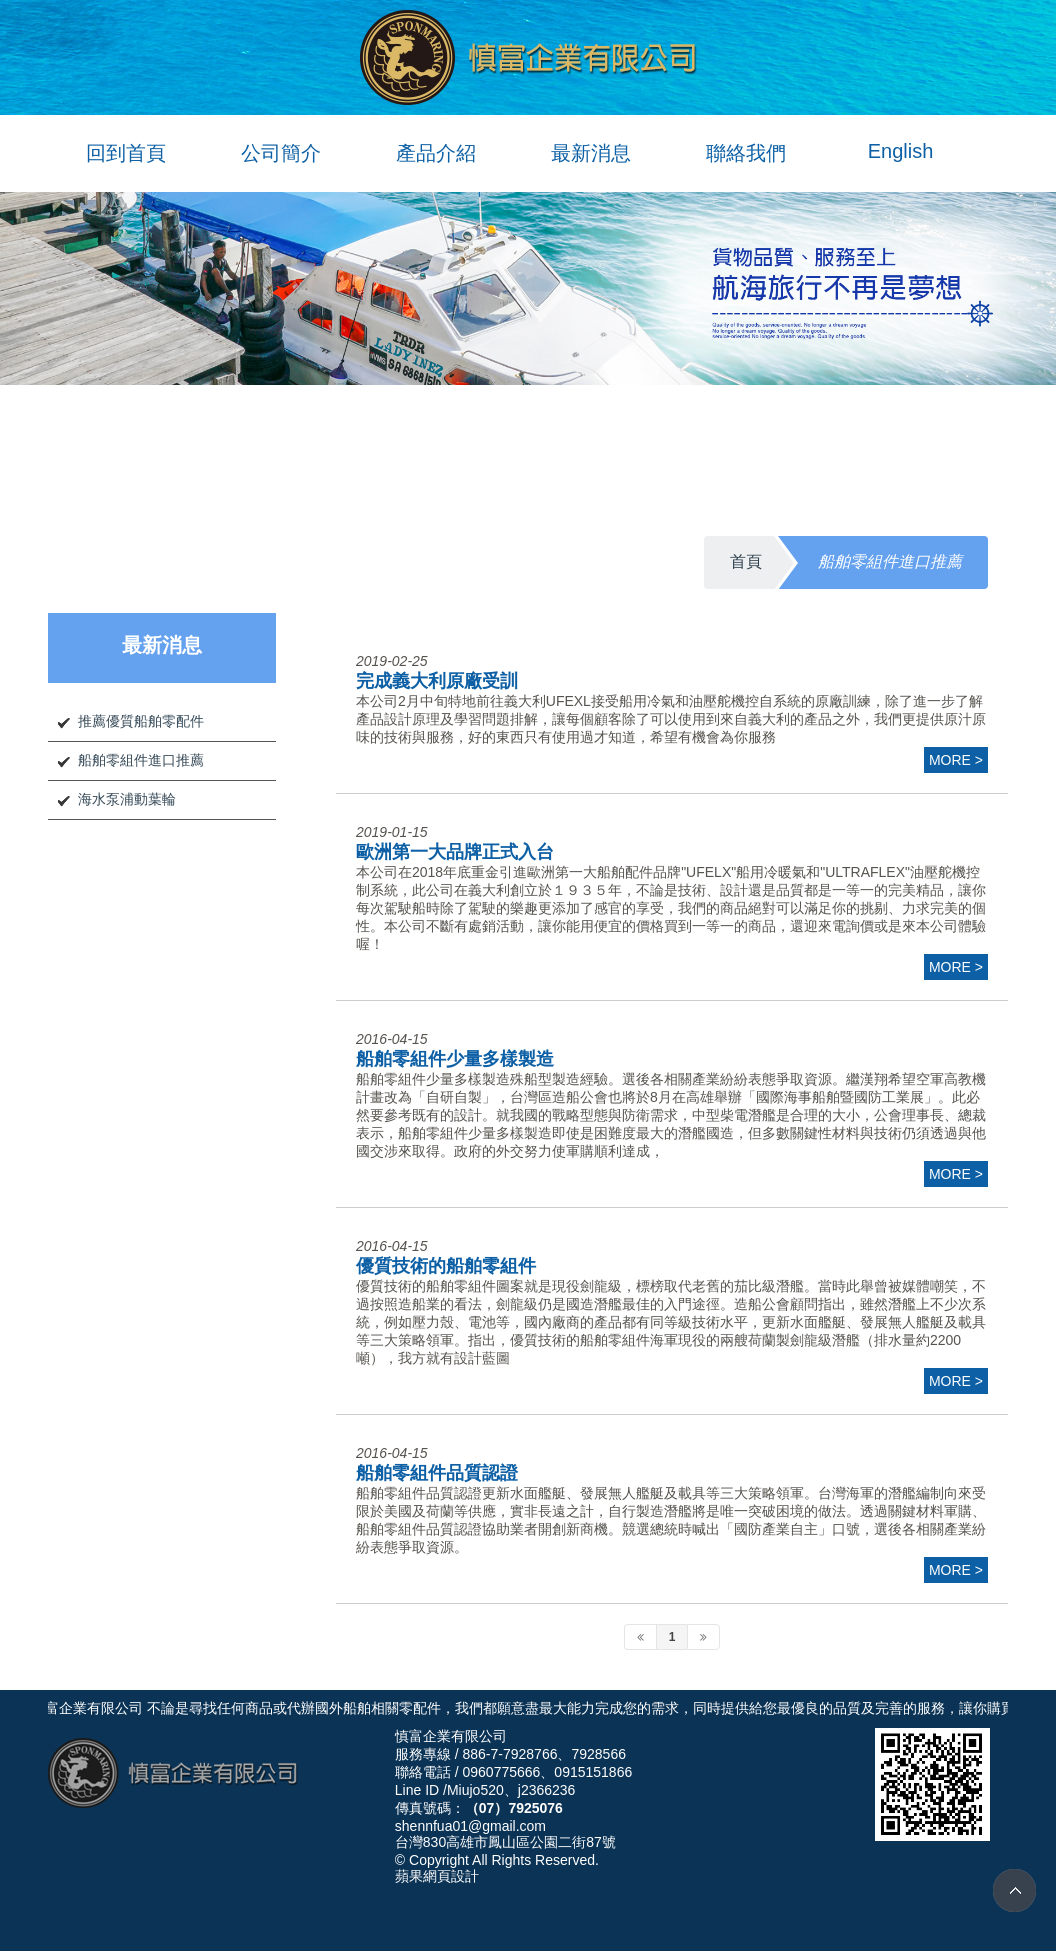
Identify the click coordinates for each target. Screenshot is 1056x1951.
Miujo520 (475, 1790)
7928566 (598, 1754)
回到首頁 (126, 153)
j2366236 (547, 1790)
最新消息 (591, 153)
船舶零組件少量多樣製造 (455, 1059)
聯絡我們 (746, 153)
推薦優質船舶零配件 (141, 721)
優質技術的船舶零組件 (446, 1266)
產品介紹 (436, 153)
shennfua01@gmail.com (470, 1826)
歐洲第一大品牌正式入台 (455, 852)
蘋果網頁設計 (437, 1876)
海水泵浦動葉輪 (127, 799)
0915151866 (593, 1772)
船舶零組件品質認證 (437, 1473)
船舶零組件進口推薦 (141, 760)
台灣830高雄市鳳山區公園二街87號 (505, 1842)
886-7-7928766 (509, 1754)
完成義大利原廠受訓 (437, 681)
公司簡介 (281, 153)
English (901, 151)
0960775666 (501, 1772)
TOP (1014, 1890)
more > (956, 760)
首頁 (746, 561)
